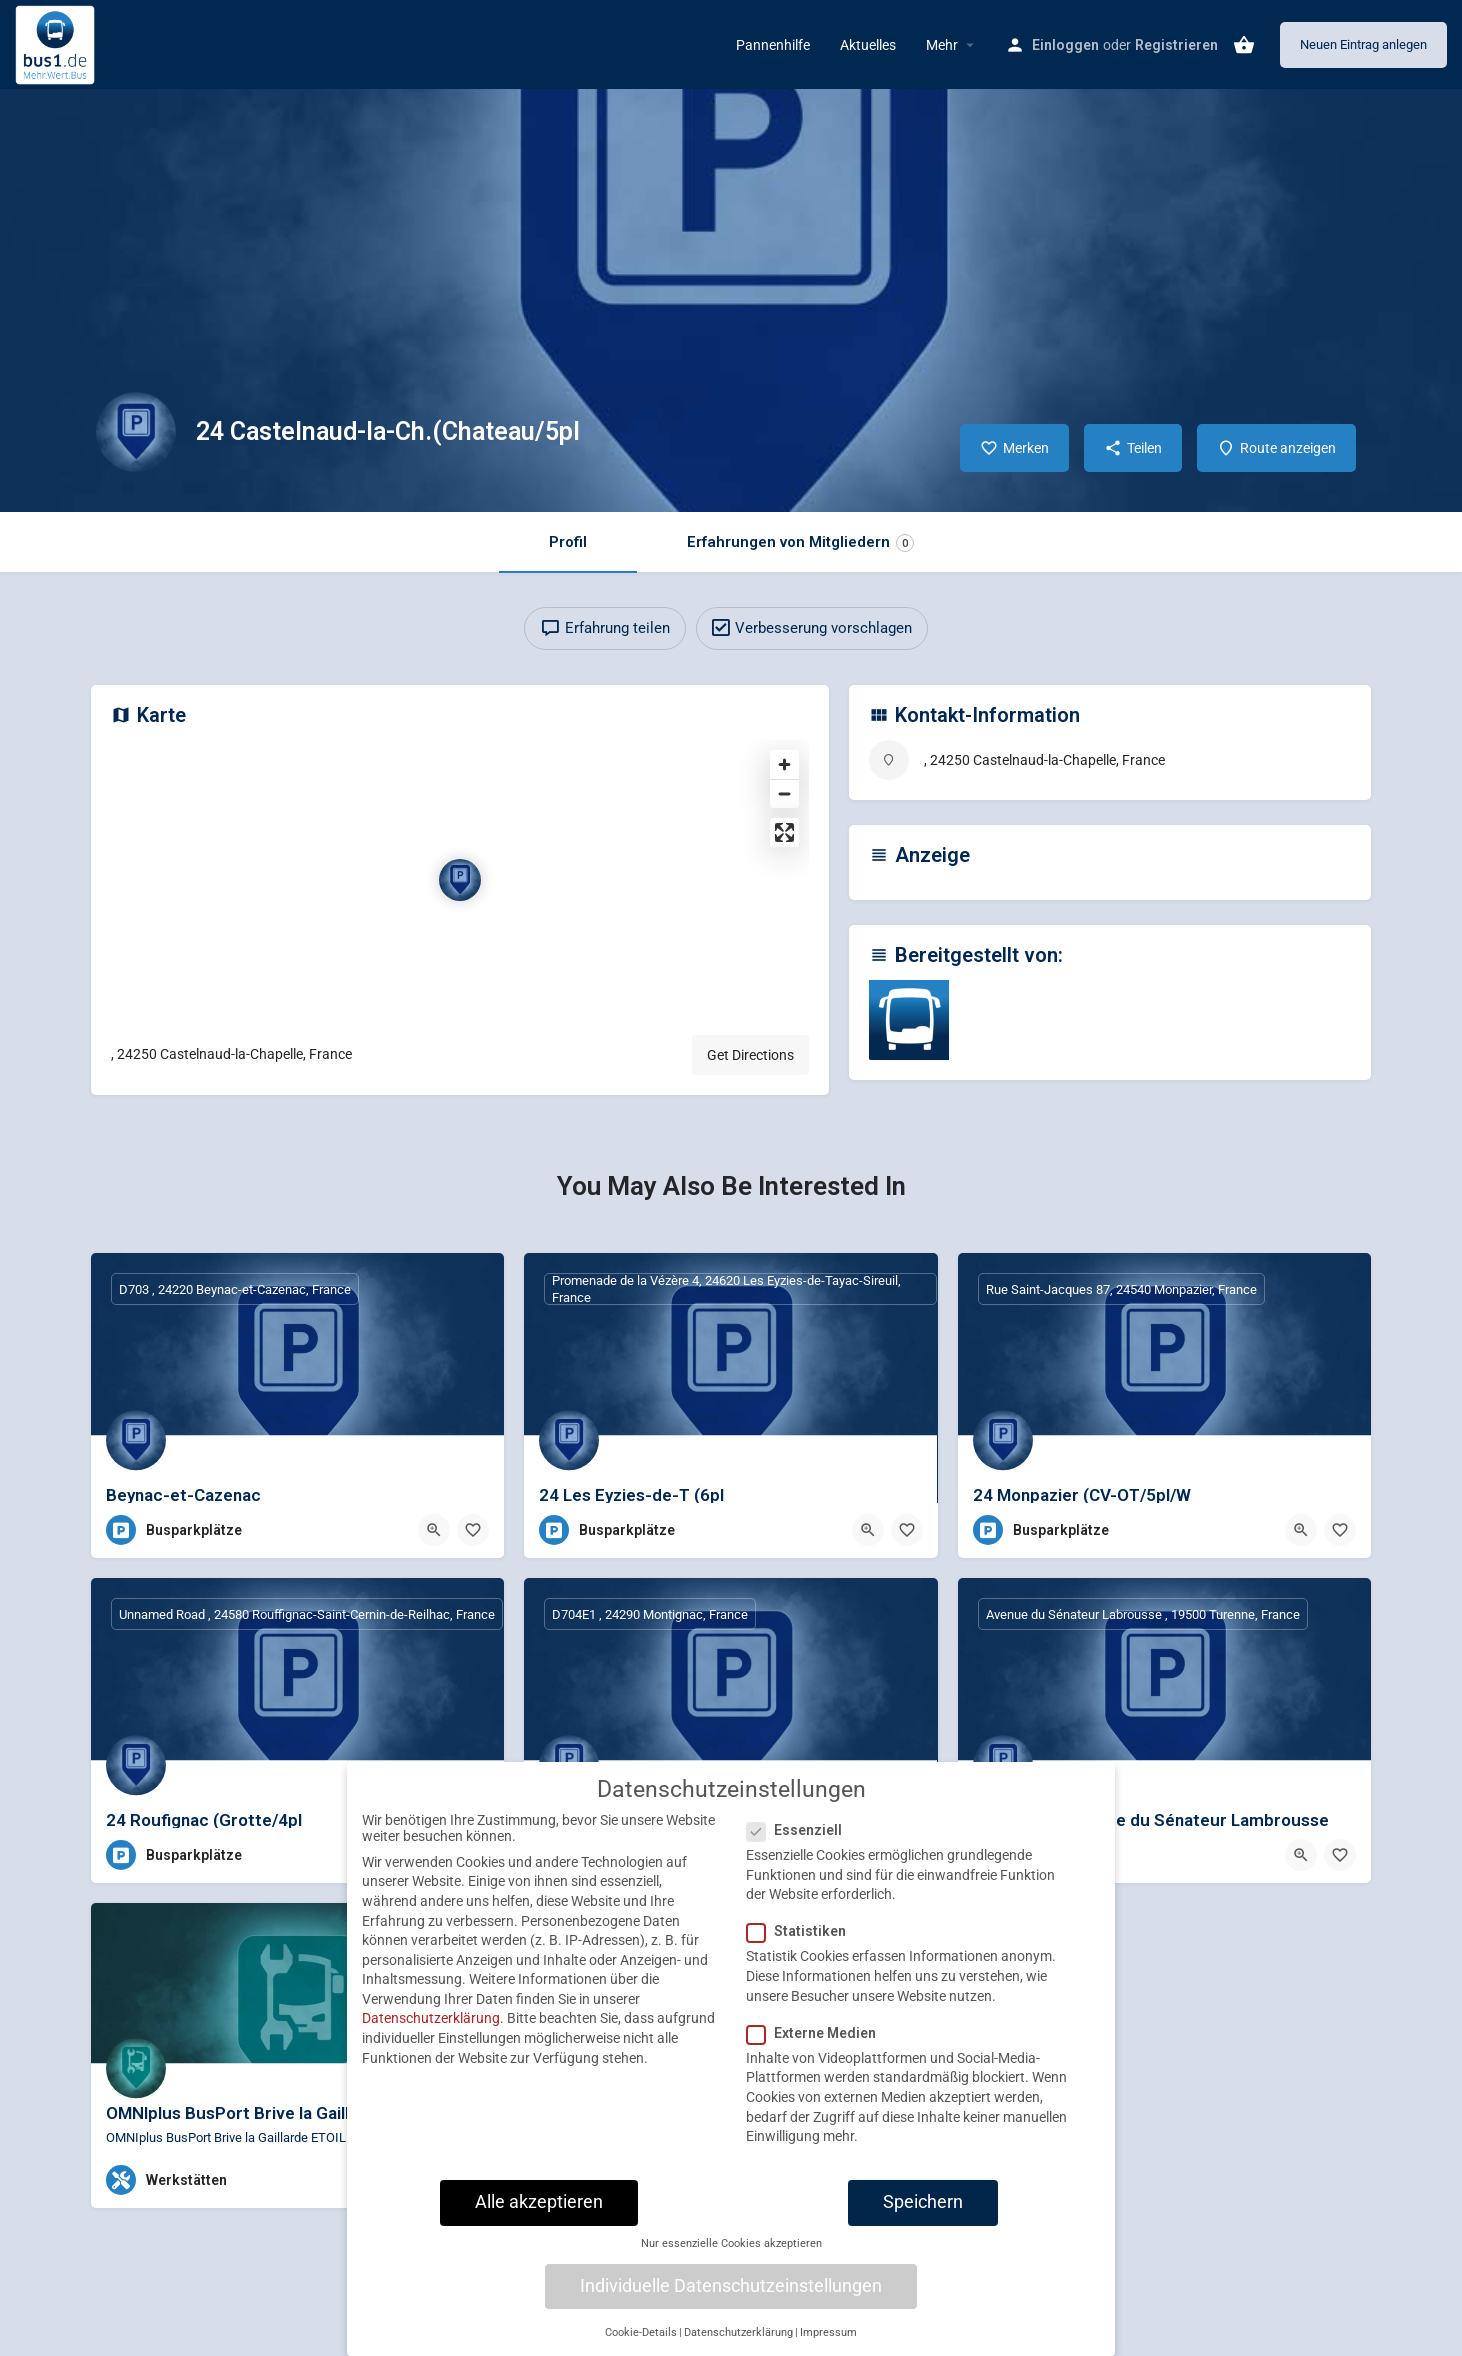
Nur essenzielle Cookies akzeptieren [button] (731, 2258)
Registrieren (1176, 45)
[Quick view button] (434, 1530)
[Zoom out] (784, 793)
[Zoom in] (784, 764)
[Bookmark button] (473, 1530)
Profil (568, 542)
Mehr (942, 45)
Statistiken (802, 1946)
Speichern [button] (923, 2216)
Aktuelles (868, 45)
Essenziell (800, 1845)
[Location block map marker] (460, 880)
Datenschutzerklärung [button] (738, 2346)
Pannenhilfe (773, 45)
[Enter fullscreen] (784, 832)
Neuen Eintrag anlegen (1363, 44)
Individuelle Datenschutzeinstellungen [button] (731, 2300)
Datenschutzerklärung (431, 2033)
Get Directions (750, 1055)
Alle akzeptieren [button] (539, 2216)
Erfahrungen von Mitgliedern (800, 542)
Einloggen (1065, 45)
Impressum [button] (828, 2346)
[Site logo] (57, 43)
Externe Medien (817, 2047)
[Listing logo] (136, 432)
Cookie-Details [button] (641, 2346)
